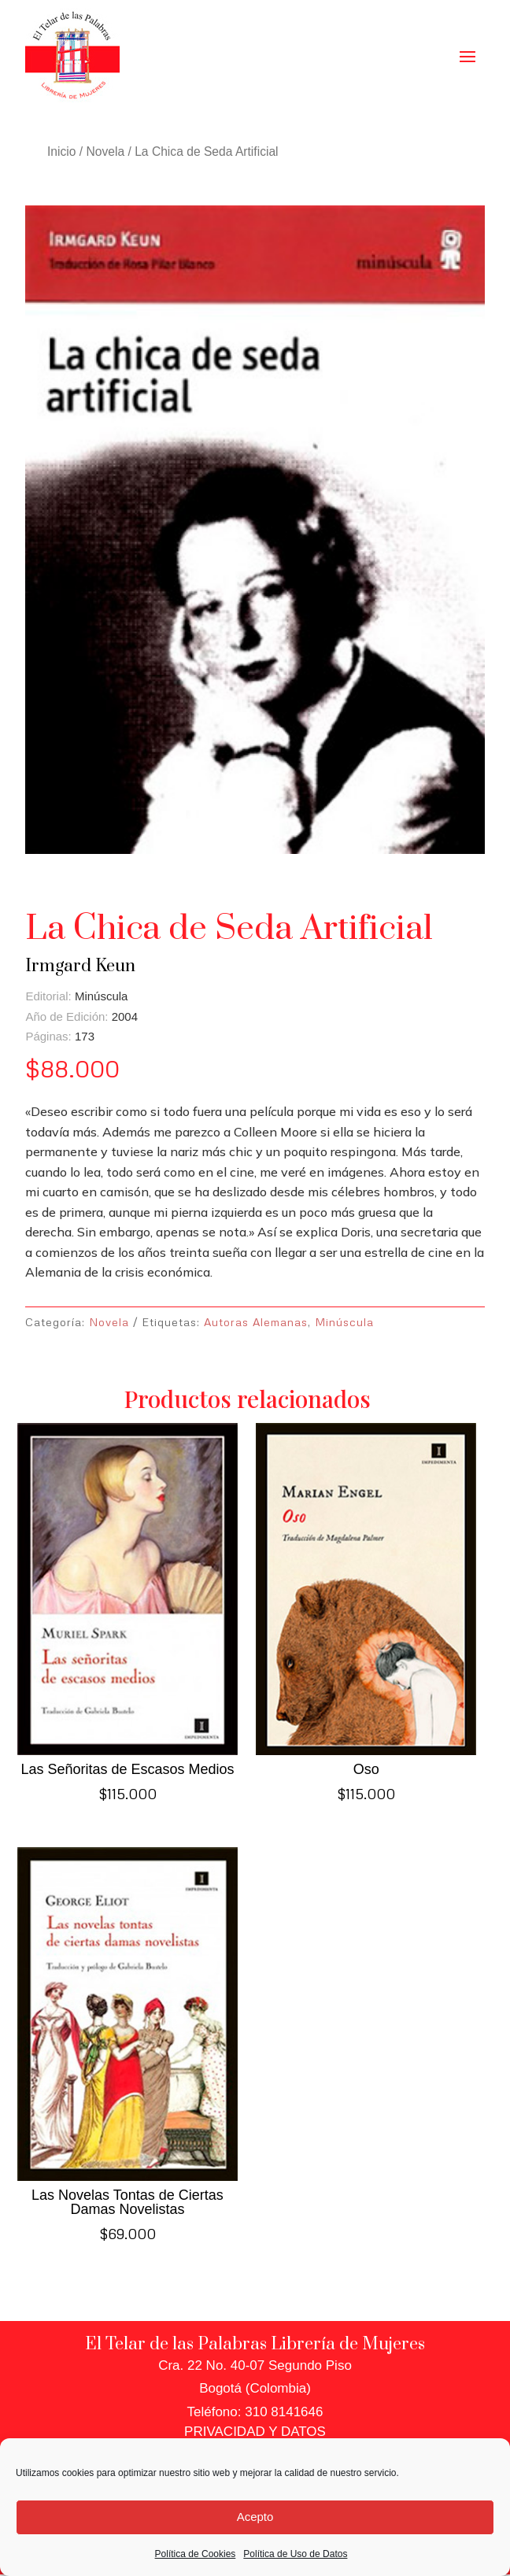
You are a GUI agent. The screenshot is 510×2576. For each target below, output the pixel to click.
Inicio (61, 151)
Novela (106, 151)
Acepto (255, 2516)
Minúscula (344, 1322)
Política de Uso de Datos (295, 2553)
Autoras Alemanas (256, 1322)
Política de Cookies (195, 2553)
